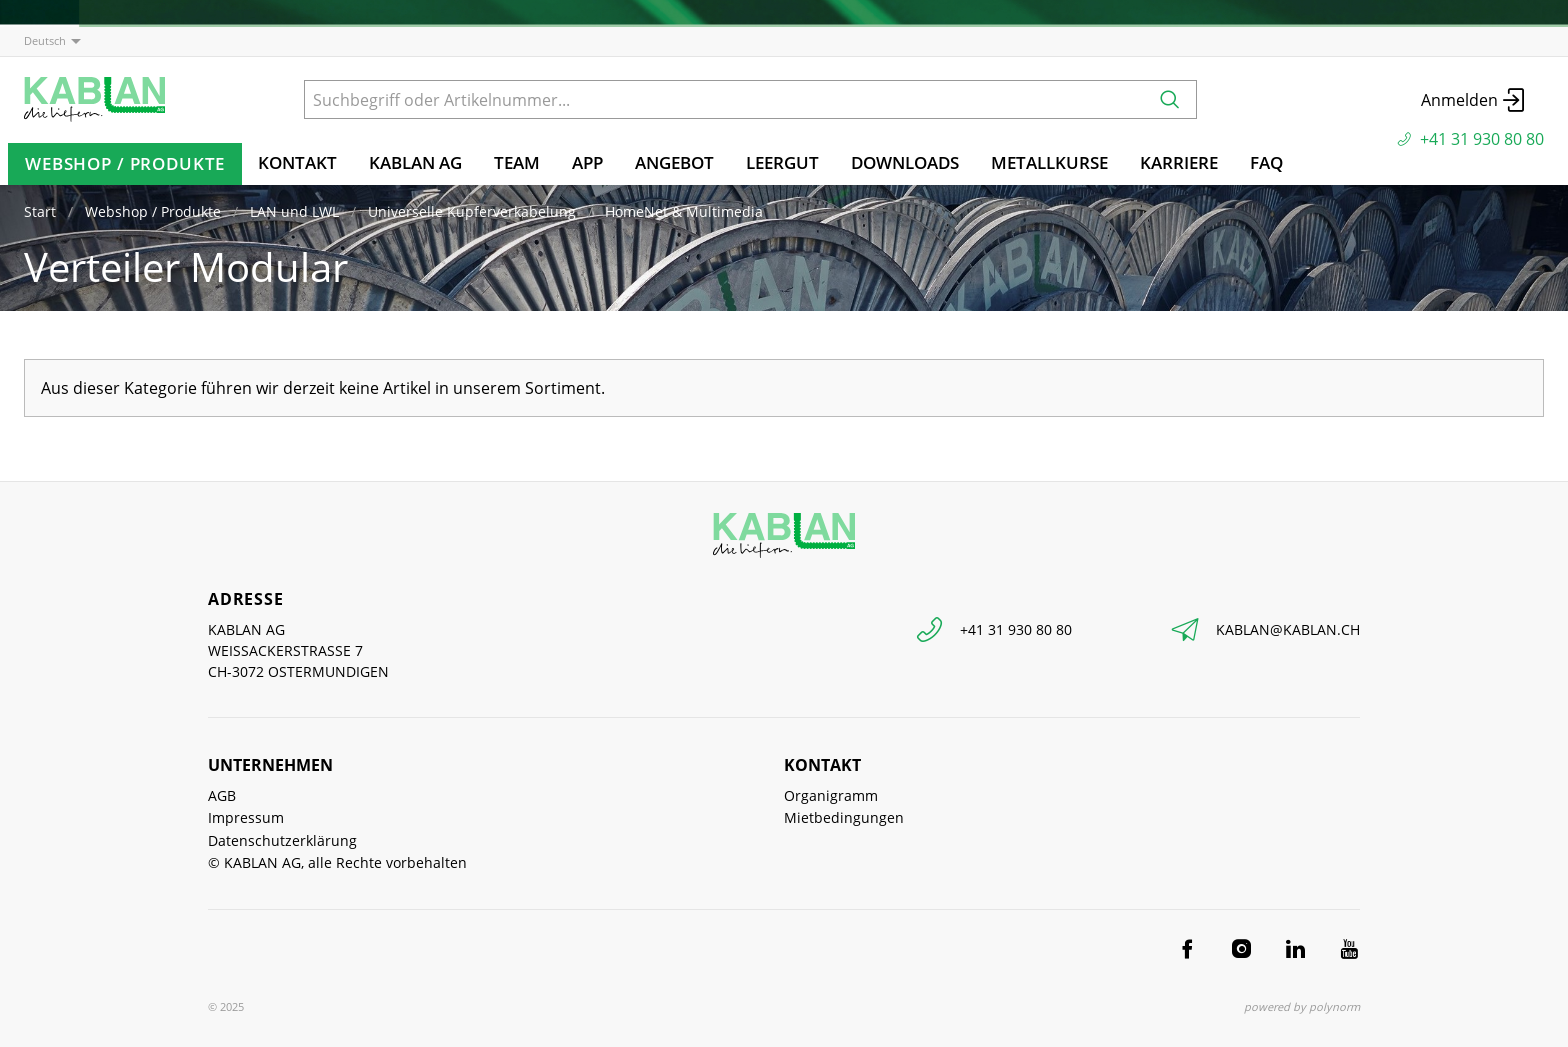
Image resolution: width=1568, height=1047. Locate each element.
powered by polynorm (1302, 1006)
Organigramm (831, 795)
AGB (222, 795)
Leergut (782, 162)
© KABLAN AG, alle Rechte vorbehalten (337, 862)
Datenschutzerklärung (282, 840)
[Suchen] (1170, 99)
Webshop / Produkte (125, 163)
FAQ (1266, 162)
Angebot (674, 162)
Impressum (246, 817)
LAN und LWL (294, 211)
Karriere (1179, 162)
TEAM (517, 162)
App (587, 162)
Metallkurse (1049, 162)
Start (40, 211)
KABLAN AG (415, 162)
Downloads (905, 162)
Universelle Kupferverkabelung (472, 211)
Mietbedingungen (844, 817)
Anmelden (1474, 100)
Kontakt (297, 162)
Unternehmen (270, 765)
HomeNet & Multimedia (684, 211)
